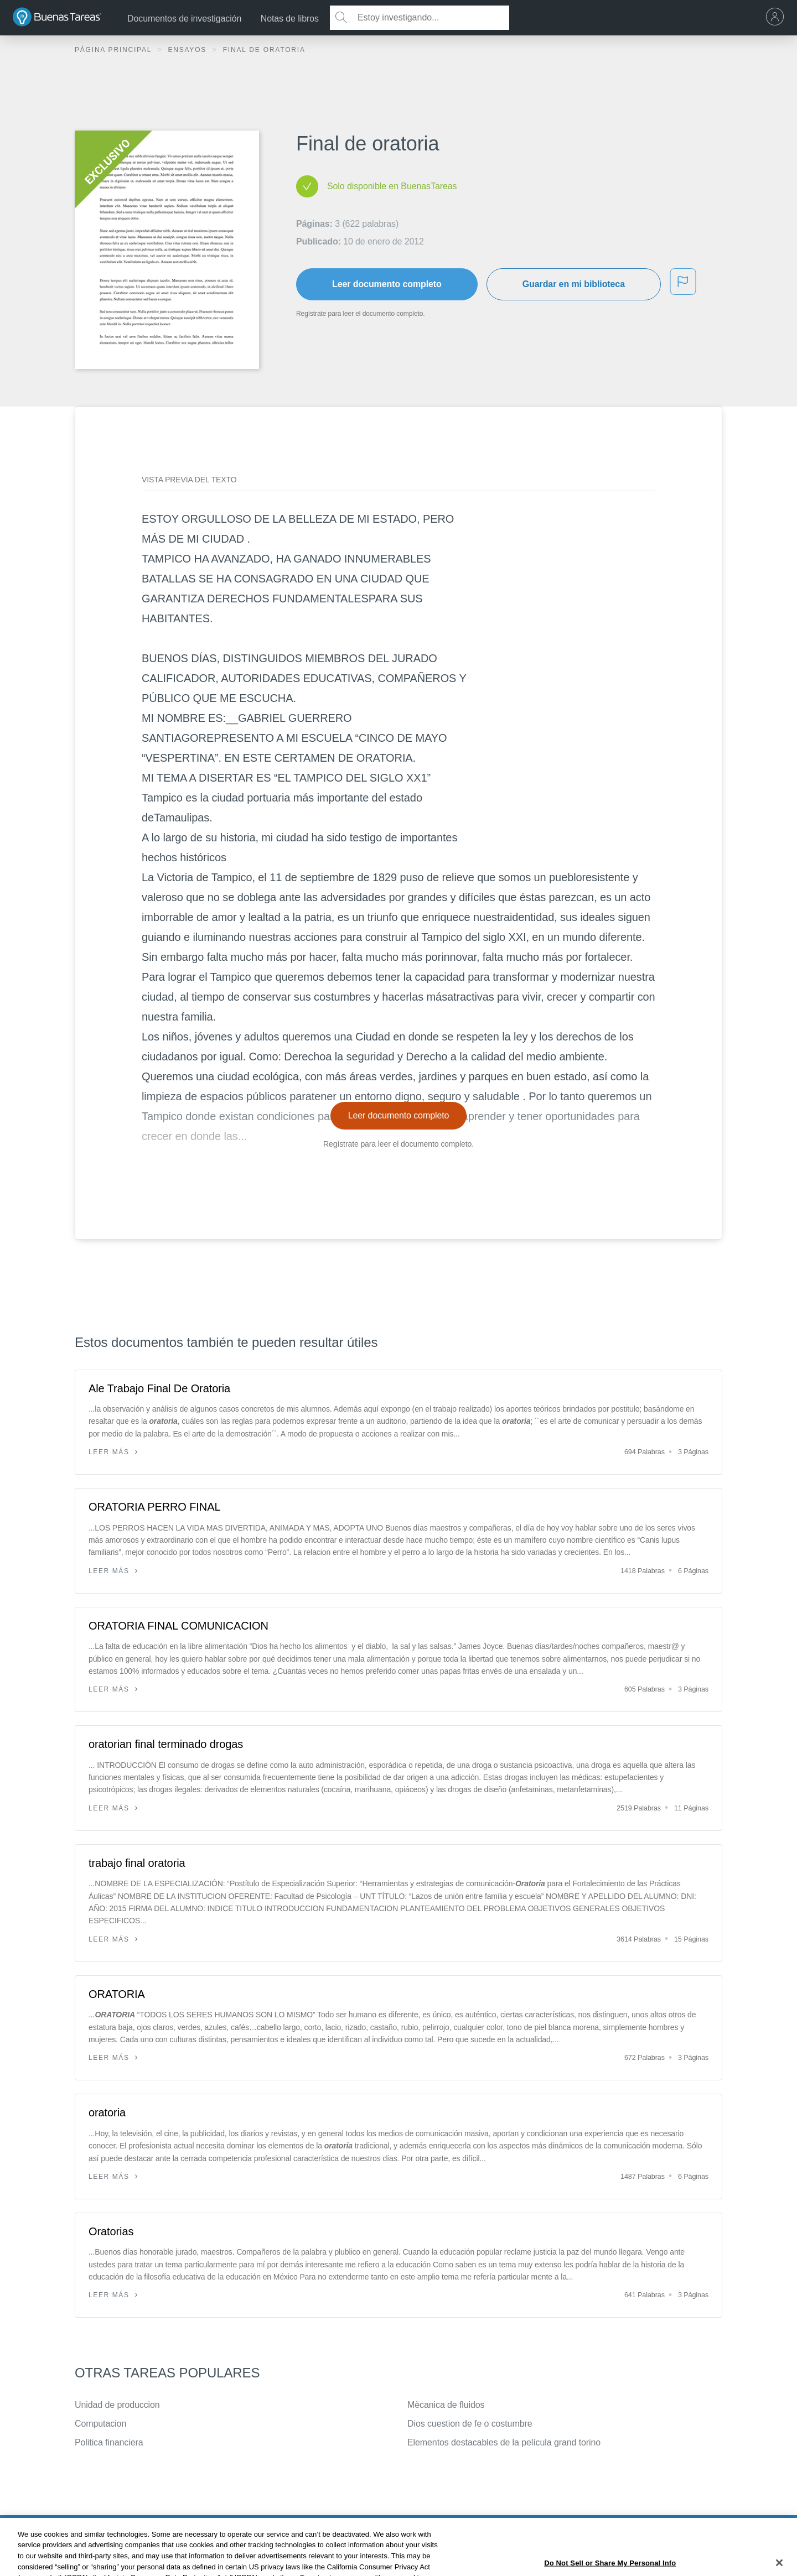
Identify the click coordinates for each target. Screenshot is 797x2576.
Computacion (100, 2423)
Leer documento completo (387, 284)
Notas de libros (290, 18)
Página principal (114, 50)
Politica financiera (109, 2442)
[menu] (777, 17)
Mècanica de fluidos (446, 2405)
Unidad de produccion (117, 2405)
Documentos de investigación (184, 18)
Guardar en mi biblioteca (573, 284)
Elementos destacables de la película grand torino (504, 2442)
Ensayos (188, 50)
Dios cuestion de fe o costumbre (469, 2423)
